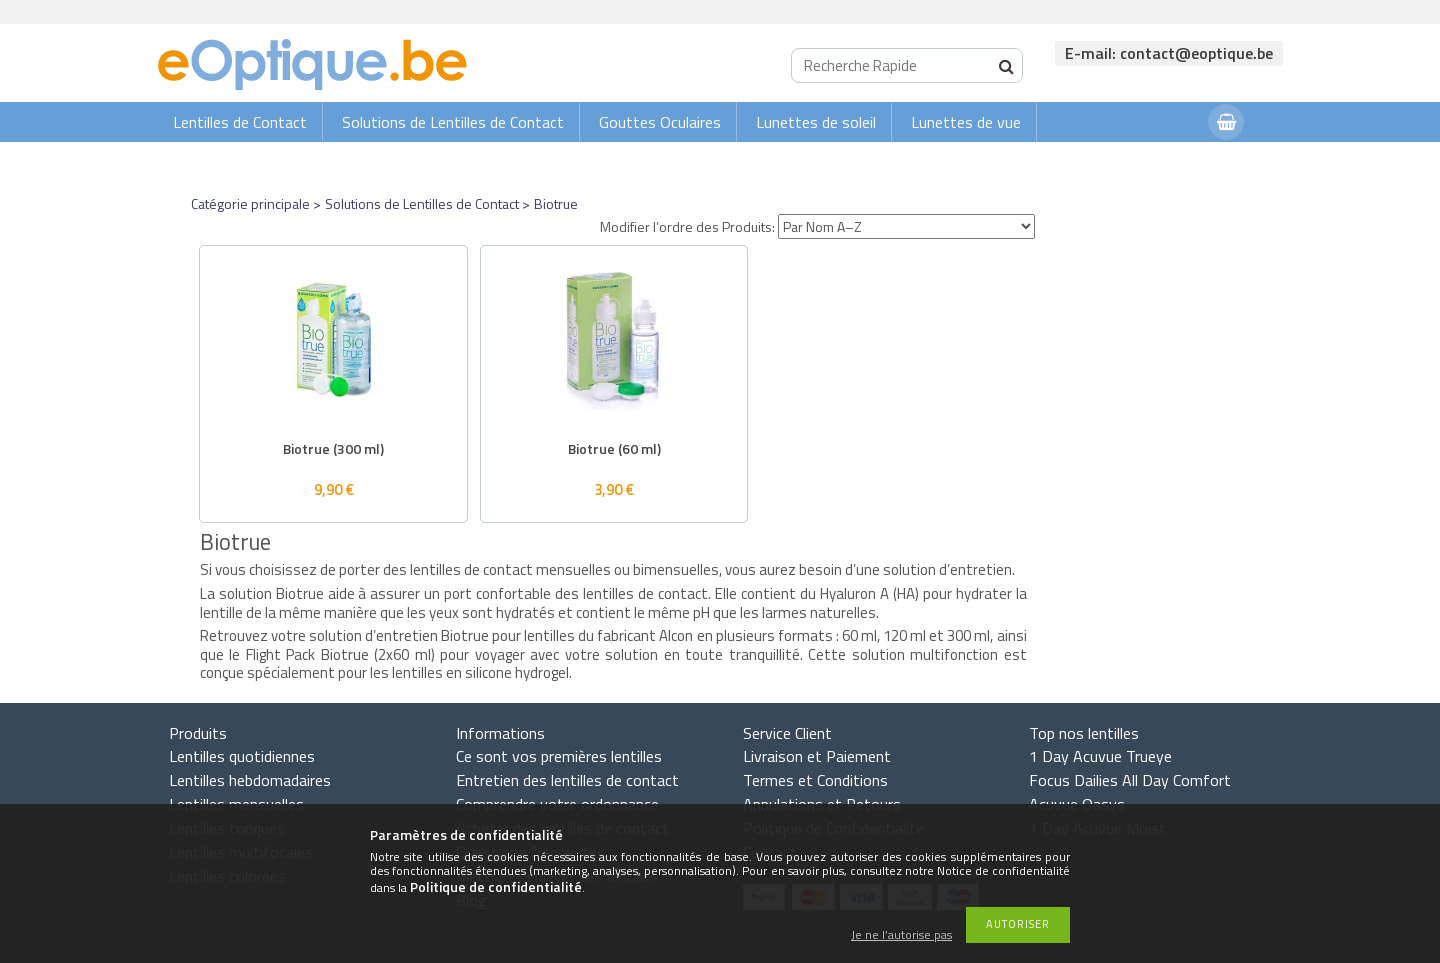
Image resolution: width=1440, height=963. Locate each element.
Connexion (1153, 161)
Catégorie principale (250, 203)
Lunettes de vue (966, 122)
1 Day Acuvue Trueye (1100, 756)
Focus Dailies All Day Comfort (1130, 780)
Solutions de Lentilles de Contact (453, 122)
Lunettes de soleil (816, 122)
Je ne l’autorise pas (901, 935)
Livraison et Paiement (817, 756)
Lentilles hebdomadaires (250, 780)
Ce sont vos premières (559, 756)
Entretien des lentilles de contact (567, 780)
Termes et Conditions (815, 780)
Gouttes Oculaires (660, 122)
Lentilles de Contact (240, 122)
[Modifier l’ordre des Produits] (906, 226)
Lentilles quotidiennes (242, 756)
